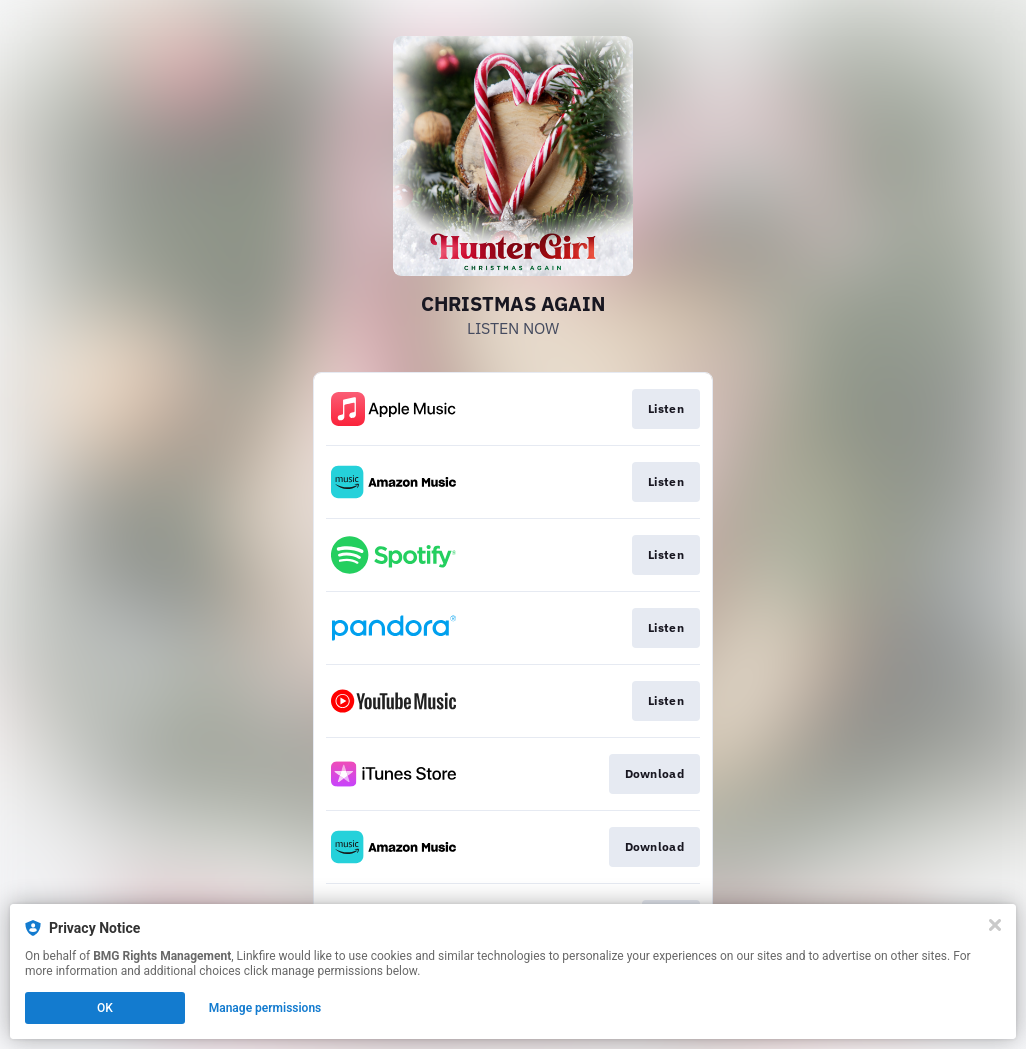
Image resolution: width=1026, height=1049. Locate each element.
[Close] (995, 925)
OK (105, 1008)
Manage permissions (265, 1008)
